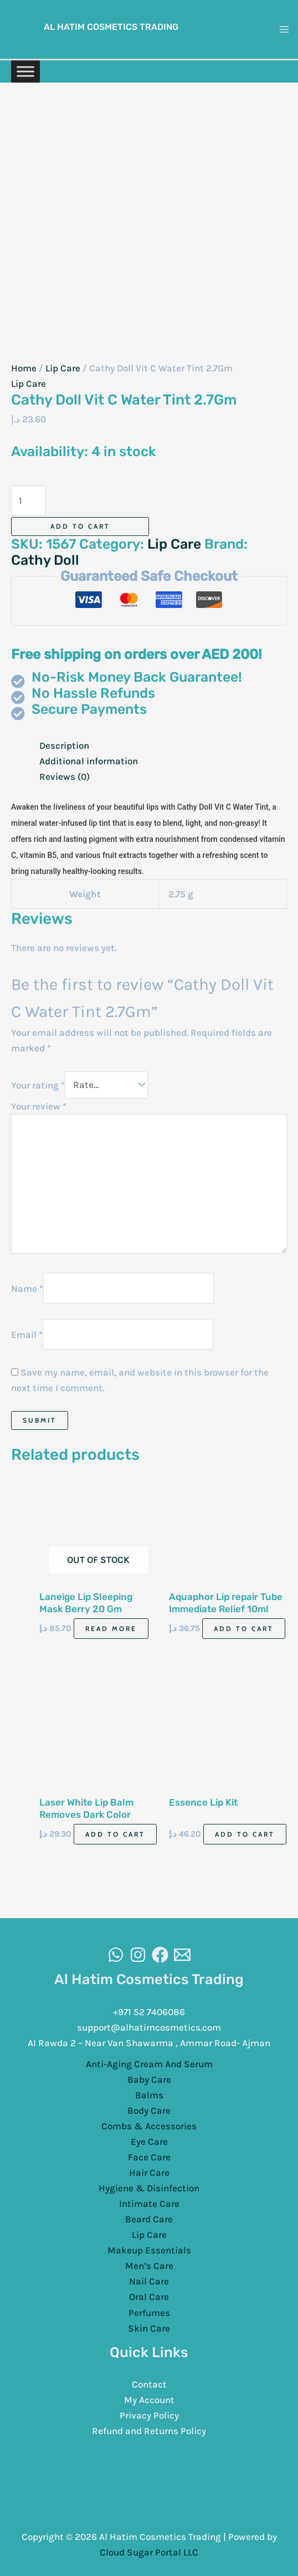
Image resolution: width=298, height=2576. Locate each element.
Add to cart (80, 526)
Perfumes (149, 2312)
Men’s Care (149, 2265)
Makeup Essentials (149, 2249)
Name (27, 1288)
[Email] (182, 1954)
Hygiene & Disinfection (149, 2187)
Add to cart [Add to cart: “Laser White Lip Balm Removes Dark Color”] (115, 1833)
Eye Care (149, 2140)
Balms (149, 2094)
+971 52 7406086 (149, 2011)
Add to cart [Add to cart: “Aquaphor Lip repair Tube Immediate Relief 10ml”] (244, 1628)
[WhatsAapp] (115, 1954)
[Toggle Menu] (25, 71)
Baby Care (149, 2078)
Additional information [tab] (88, 760)
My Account (149, 2399)
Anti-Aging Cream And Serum (149, 2063)
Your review (38, 1105)
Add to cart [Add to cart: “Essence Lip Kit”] (245, 1833)
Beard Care (149, 2218)
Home (24, 368)
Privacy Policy (149, 2414)
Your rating (38, 1084)
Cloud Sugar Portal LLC (149, 2551)
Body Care (149, 2109)
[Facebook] (160, 1954)
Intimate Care (149, 2203)
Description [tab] (64, 745)
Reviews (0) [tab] (64, 776)
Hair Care (149, 2172)
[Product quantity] (28, 501)
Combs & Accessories (149, 2125)
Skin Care (149, 2327)
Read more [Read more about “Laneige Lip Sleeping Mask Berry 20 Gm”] (111, 1628)
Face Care (149, 2156)
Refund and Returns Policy (149, 2430)
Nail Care (149, 2280)
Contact (149, 2383)
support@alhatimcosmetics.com (149, 2026)
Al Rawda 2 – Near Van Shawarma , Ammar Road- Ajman (149, 2042)
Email (27, 1333)
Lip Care (62, 368)
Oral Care (149, 2296)
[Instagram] (138, 1954)
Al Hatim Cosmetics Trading (111, 27)
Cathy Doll (45, 560)
